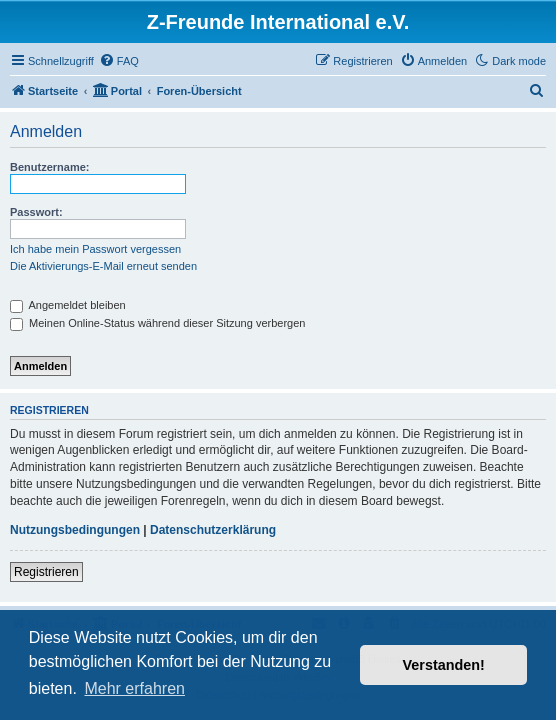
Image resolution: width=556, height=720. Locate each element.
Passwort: (36, 212)
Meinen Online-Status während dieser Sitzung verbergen (157, 323)
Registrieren (46, 572)
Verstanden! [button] (444, 665)
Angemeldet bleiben (68, 305)
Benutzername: (49, 167)
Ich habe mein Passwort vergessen (95, 249)
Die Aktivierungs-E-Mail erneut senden (103, 266)
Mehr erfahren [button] (134, 688)
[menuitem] (119, 61)
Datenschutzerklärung (213, 530)
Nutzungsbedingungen (75, 530)
